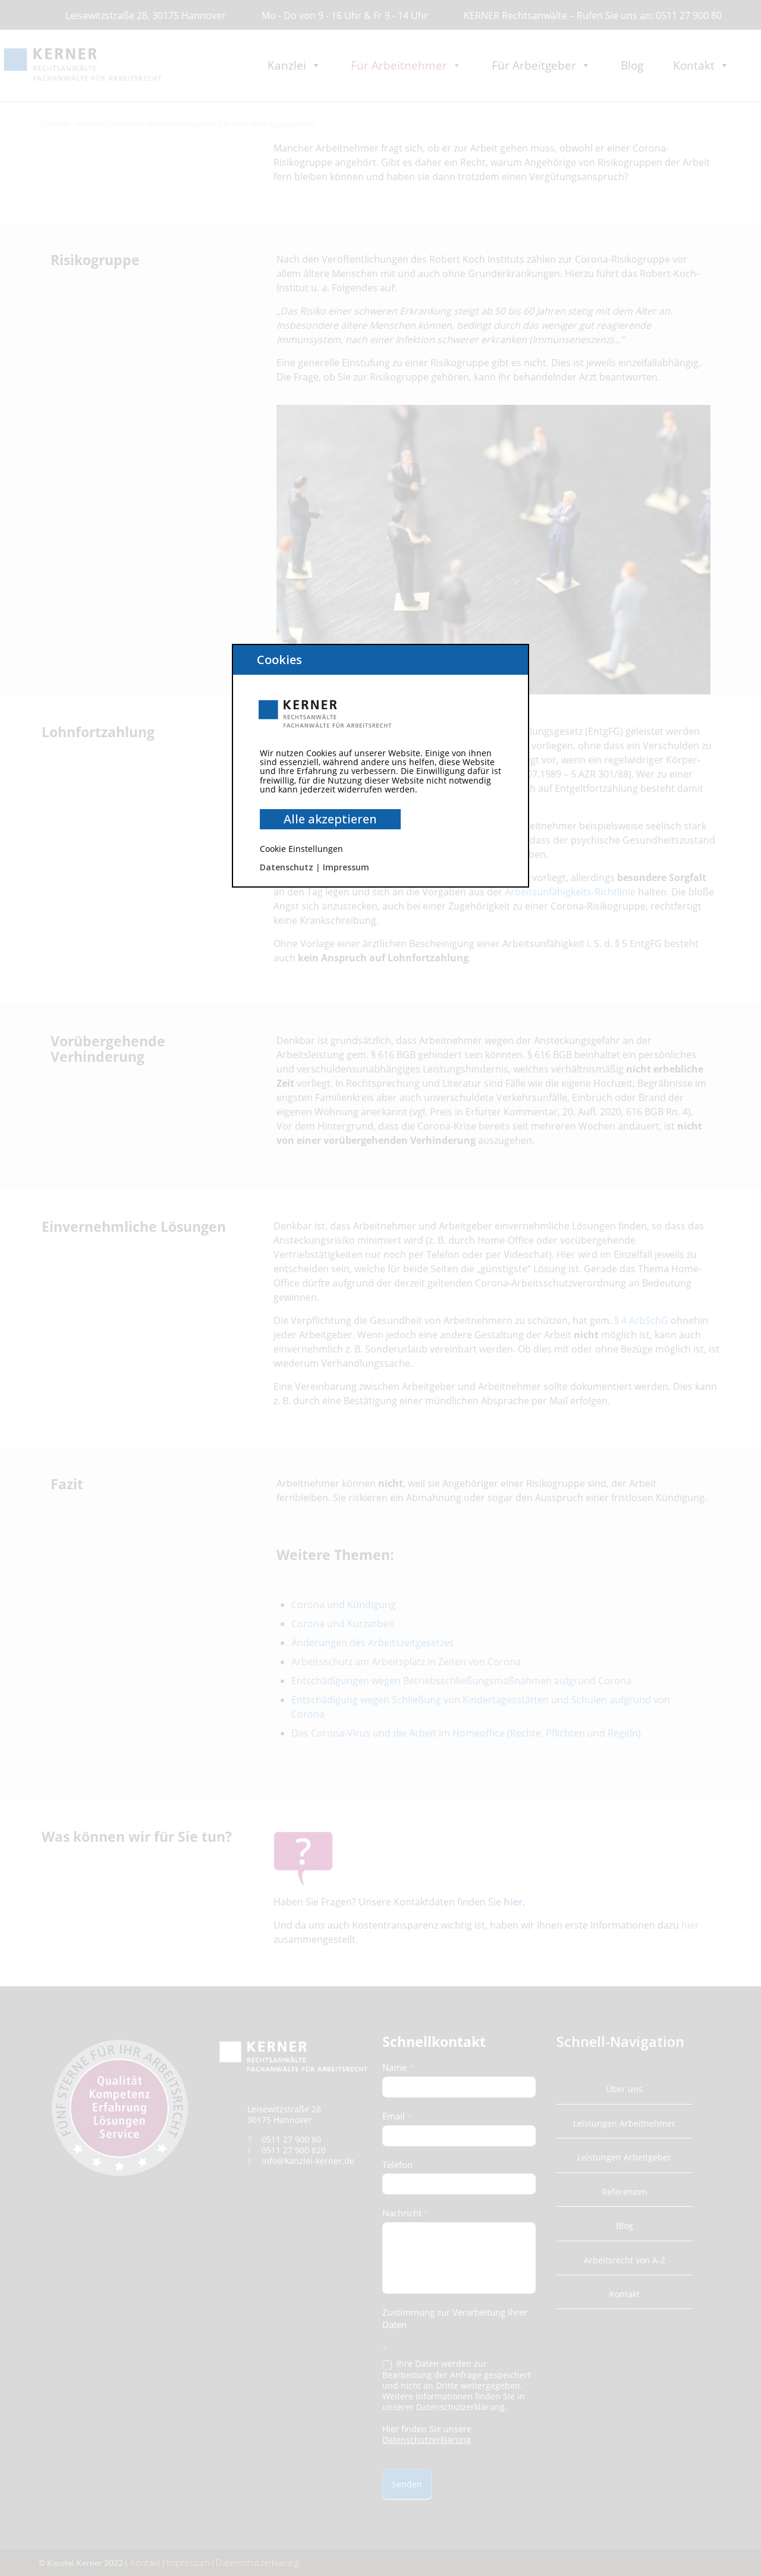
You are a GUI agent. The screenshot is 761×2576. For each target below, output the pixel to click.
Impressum (346, 867)
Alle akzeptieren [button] (330, 819)
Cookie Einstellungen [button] (301, 848)
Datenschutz (286, 867)
